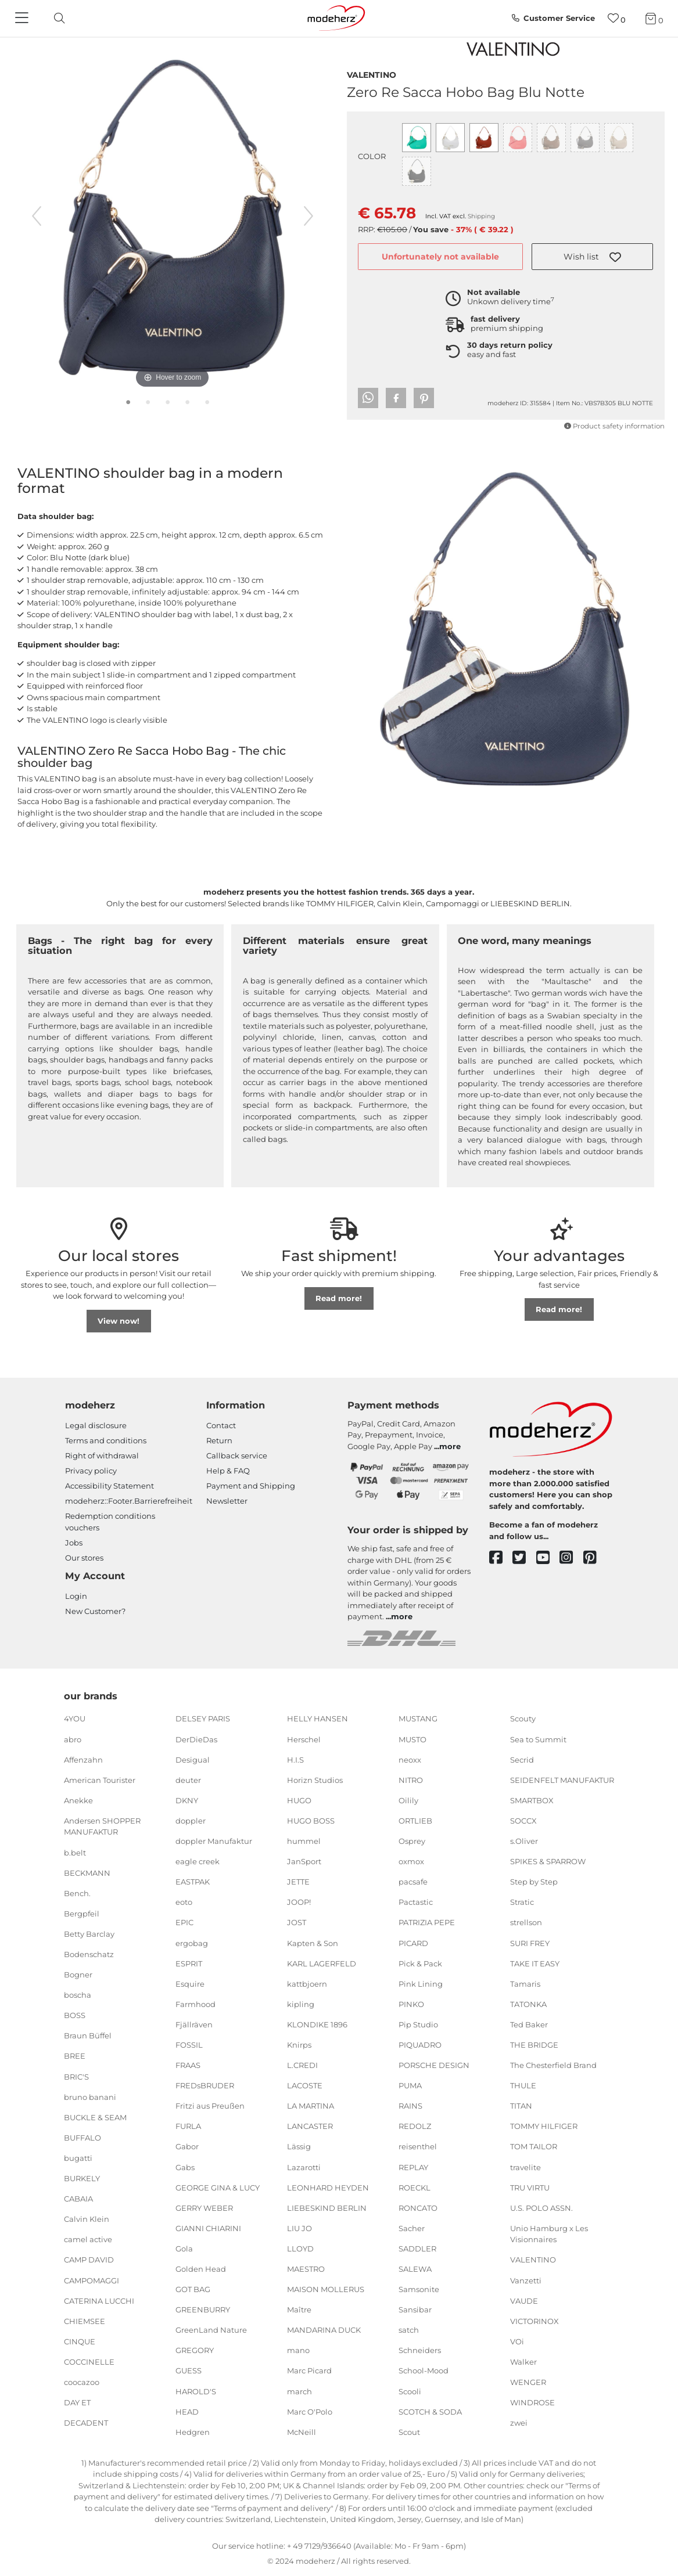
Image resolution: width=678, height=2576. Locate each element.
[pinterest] (595, 1558)
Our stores (84, 1557)
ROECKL (415, 2187)
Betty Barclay (89, 1934)
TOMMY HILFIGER (543, 2126)
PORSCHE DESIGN (434, 2065)
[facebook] (501, 1558)
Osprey (412, 1841)
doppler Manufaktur (213, 1841)
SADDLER (417, 2248)
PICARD (413, 1942)
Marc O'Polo (309, 2411)
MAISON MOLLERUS (325, 2289)
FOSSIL (189, 2044)
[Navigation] (23, 19)
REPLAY (413, 2166)
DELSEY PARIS (202, 1718)
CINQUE (79, 2341)
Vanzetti (525, 2280)
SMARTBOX (532, 1800)
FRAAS (187, 2065)
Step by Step (534, 1881)
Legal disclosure (96, 1425)
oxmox (411, 1861)
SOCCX (523, 1820)
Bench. (77, 1893)
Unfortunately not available (440, 256)
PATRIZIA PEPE (427, 1922)
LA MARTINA (310, 2105)
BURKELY (82, 2178)
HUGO (299, 1800)
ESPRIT (188, 1963)
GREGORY (194, 2350)
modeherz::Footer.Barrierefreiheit (128, 1500)
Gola (184, 2248)
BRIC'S (76, 2076)
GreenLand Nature (211, 2329)
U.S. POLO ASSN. (541, 2208)
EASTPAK (192, 1881)
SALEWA (415, 2269)
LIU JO (299, 2228)
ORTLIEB (415, 1820)
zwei (519, 2422)
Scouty (523, 1718)
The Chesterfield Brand (553, 2065)
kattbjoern (307, 1983)
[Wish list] (617, 18)
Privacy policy (91, 1470)
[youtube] (548, 1558)
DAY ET (77, 2402)
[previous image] (36, 216)
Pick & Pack (420, 1963)
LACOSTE (304, 2085)
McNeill (301, 2432)
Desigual (192, 1759)
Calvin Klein (86, 2219)
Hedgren (192, 2432)
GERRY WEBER (204, 2208)
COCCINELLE (89, 2361)
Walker (523, 2361)
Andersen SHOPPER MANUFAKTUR (102, 1826)
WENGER (528, 2382)
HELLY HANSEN (317, 1718)
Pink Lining (421, 1983)
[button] (592, 256)
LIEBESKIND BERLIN (327, 2208)
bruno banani (90, 2096)
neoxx (410, 1759)
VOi (517, 2341)
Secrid (522, 1759)
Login (76, 1596)
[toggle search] (56, 18)
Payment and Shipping (250, 1485)
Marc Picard (309, 2370)
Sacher (412, 2228)
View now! (118, 1320)
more (450, 1446)
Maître (299, 2309)
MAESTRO (306, 2269)
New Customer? (95, 1611)
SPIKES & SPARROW (548, 1861)
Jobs (73, 1542)
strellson (526, 1922)
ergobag (191, 1942)
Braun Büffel (88, 2035)
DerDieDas (196, 1738)
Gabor (187, 2146)
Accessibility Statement (109, 1485)
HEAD (187, 2411)
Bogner (78, 1974)
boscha (77, 1994)
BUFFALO (82, 2137)
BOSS (74, 2015)
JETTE (298, 1881)
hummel (304, 1841)
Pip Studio (418, 2024)
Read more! (338, 1298)
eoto (183, 1902)
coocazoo (81, 2382)
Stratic (522, 1902)
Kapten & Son (312, 1942)
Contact (221, 1425)
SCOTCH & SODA (430, 2411)
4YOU (74, 1718)
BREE (74, 2055)
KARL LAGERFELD (321, 1963)
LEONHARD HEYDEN (328, 2187)
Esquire (190, 1983)
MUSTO (412, 1738)
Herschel (304, 1738)
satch (409, 2329)
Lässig (299, 2146)
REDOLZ (415, 2126)
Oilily (408, 1800)
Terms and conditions (105, 1440)
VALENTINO (371, 74)
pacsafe (413, 1881)
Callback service (236, 1455)
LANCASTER (310, 2126)
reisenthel (418, 2146)
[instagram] (571, 1558)
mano (298, 2350)
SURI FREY (530, 1942)
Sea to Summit (538, 1738)
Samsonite (419, 2289)
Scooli (410, 2390)
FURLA (188, 2126)
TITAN (521, 2105)
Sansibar (415, 2309)
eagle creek (197, 1861)
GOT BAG (192, 2289)
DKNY (186, 1800)
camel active (88, 2239)
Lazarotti (304, 2166)
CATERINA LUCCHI (99, 2300)
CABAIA (78, 2198)
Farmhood (195, 2004)
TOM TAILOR (533, 2146)
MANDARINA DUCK (324, 2329)
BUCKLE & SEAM (95, 2117)
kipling (300, 2004)
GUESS (188, 2370)
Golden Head (200, 2269)
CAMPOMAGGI (91, 2280)
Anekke (78, 1800)
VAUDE (524, 2300)
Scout (409, 2432)
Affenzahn (83, 1759)
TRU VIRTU (530, 2187)
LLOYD (300, 2248)
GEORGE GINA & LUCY (217, 2187)
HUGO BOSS (311, 1820)
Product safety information (614, 426)
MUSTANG (418, 1718)
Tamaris (525, 1983)
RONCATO (418, 2208)
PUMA (410, 2085)
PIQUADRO (420, 2044)
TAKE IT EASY (534, 1963)
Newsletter (226, 1500)
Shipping (481, 216)
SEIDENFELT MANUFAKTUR (562, 1780)
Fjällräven (194, 2024)
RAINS (410, 2105)
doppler (190, 1820)
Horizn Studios (315, 1780)
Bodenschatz (89, 1954)
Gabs (185, 2166)
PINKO (411, 2004)
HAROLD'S (195, 2390)
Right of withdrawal (102, 1455)
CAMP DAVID (89, 2259)
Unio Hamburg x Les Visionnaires (549, 2234)
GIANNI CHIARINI (208, 2228)
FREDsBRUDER (204, 2085)
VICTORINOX (534, 2320)
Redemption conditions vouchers (110, 1521)
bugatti (78, 2158)
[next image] (308, 216)
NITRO (411, 1780)
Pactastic (416, 1902)
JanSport (304, 1861)
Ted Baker (529, 2024)
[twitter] (524, 1558)
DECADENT (86, 2422)
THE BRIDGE (534, 2044)
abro (72, 1738)
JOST (296, 1922)
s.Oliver (524, 1841)
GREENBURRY (202, 2309)
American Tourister (99, 1780)
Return (219, 1440)
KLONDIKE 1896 (317, 2024)
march (299, 2390)
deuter (188, 1780)
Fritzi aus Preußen (210, 2105)
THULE (523, 2085)
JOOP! (299, 1902)
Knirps (299, 2044)
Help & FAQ (228, 1470)
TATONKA (528, 2004)
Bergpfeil (81, 1913)
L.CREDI (302, 2065)
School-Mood (424, 2370)
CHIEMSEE (84, 2320)
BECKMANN (87, 1872)
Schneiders (420, 2350)
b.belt (75, 1852)
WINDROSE (532, 2402)
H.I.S (295, 1759)
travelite (525, 2166)
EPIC (184, 1922)
